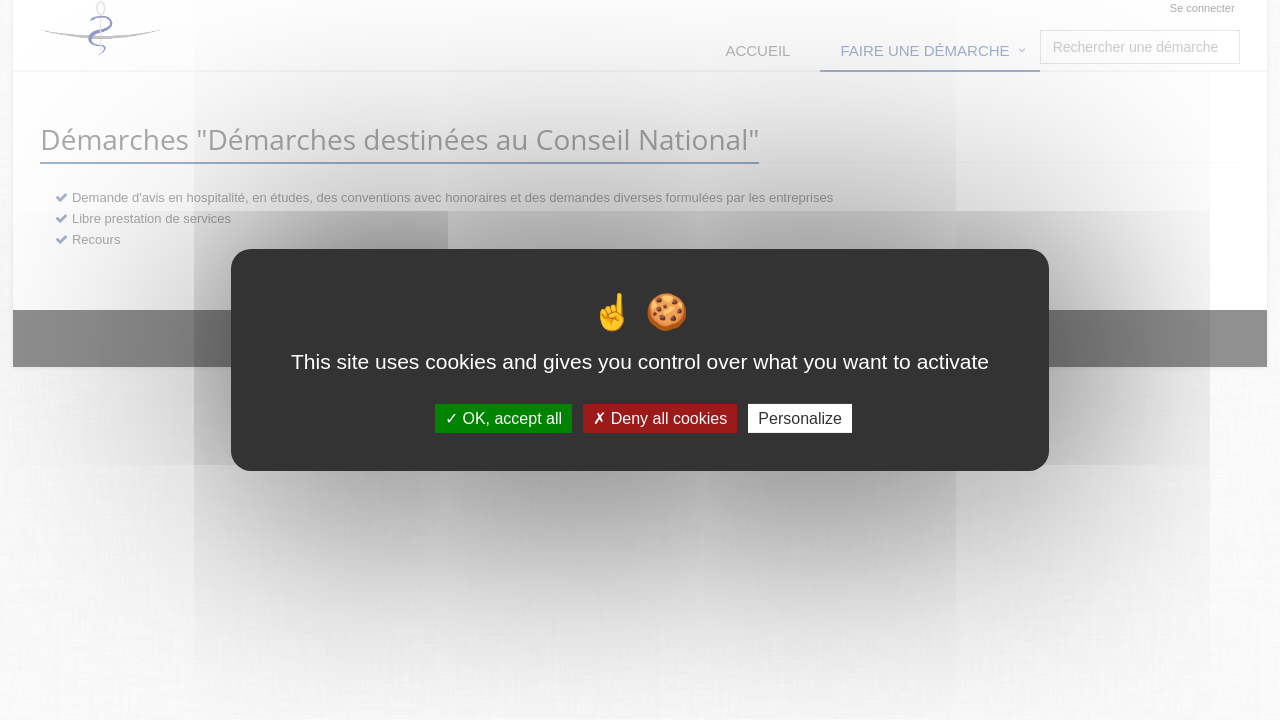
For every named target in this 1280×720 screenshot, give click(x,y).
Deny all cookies (660, 418)
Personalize (800, 418)
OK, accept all (503, 418)
